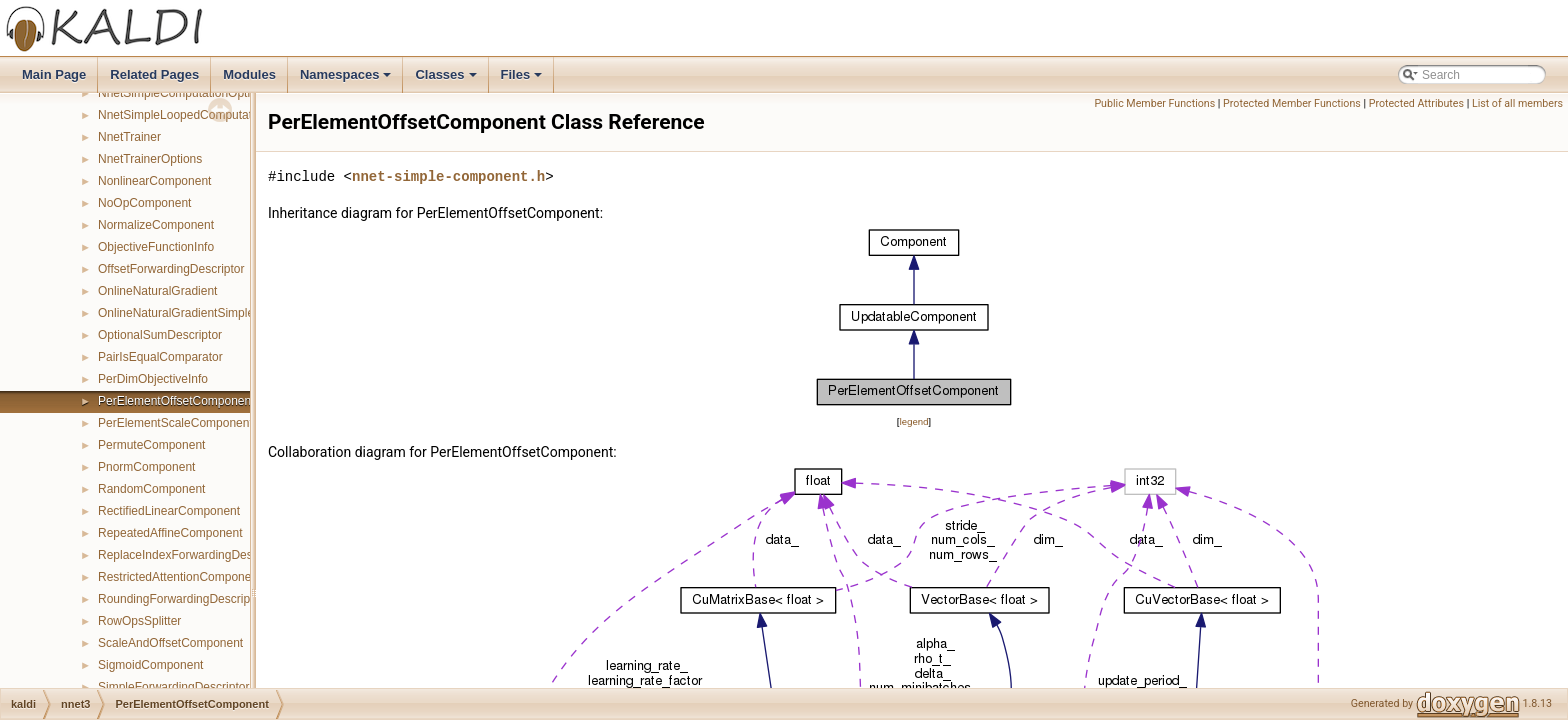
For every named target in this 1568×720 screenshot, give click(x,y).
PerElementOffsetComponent (176, 401)
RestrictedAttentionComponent (179, 577)
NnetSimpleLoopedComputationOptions (203, 115)
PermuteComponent (151, 445)
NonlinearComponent (154, 181)
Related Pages (154, 74)
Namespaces (347, 80)
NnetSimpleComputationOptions (183, 93)
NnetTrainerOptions (150, 159)
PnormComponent (146, 467)
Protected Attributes (1416, 103)
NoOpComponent (144, 203)
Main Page (54, 74)
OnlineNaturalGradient (157, 291)
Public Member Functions (1154, 103)
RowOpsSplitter (139, 621)
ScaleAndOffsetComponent (170, 643)
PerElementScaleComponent (175, 423)
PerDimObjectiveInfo (153, 379)
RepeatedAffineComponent (170, 533)
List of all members (1517, 103)
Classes (447, 80)
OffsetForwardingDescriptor (171, 269)
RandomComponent (151, 489)
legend (913, 421)
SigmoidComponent (150, 665)
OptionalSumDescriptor (160, 335)
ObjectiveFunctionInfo (156, 247)
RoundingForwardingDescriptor (181, 599)
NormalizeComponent (156, 225)
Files (523, 80)
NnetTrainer (129, 137)
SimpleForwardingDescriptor (173, 687)
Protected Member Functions (1292, 103)
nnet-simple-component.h (448, 176)
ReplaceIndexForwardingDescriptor (192, 555)
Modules (249, 74)
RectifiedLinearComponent (169, 511)
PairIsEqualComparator (160, 357)
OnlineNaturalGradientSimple (176, 313)
